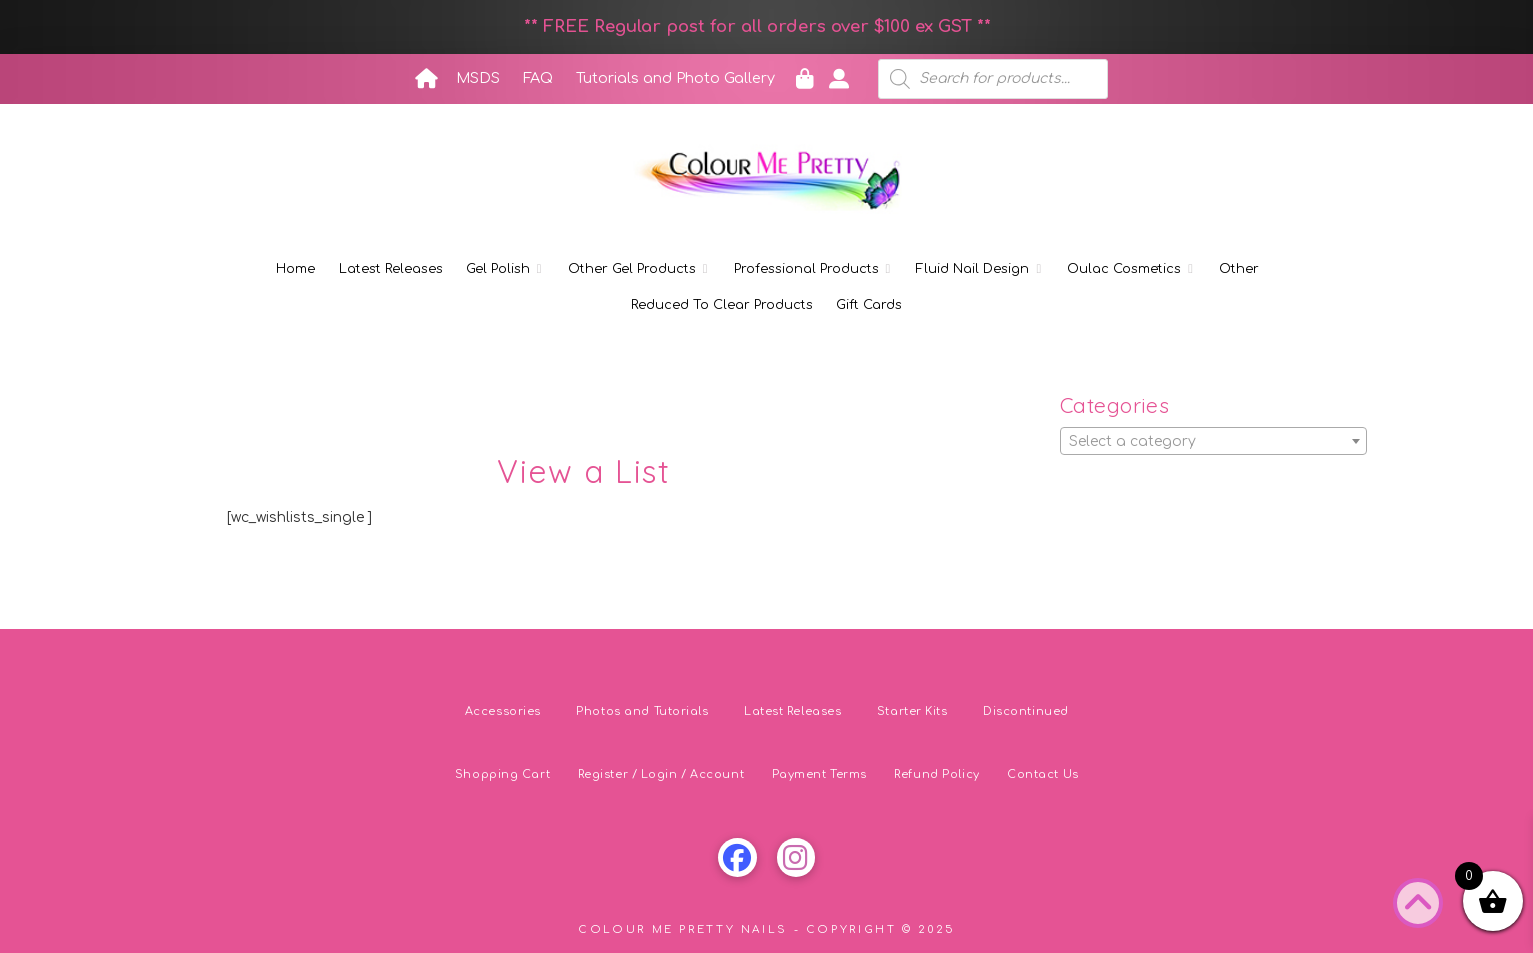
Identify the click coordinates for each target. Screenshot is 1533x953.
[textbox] (1213, 442)
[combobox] (1213, 441)
